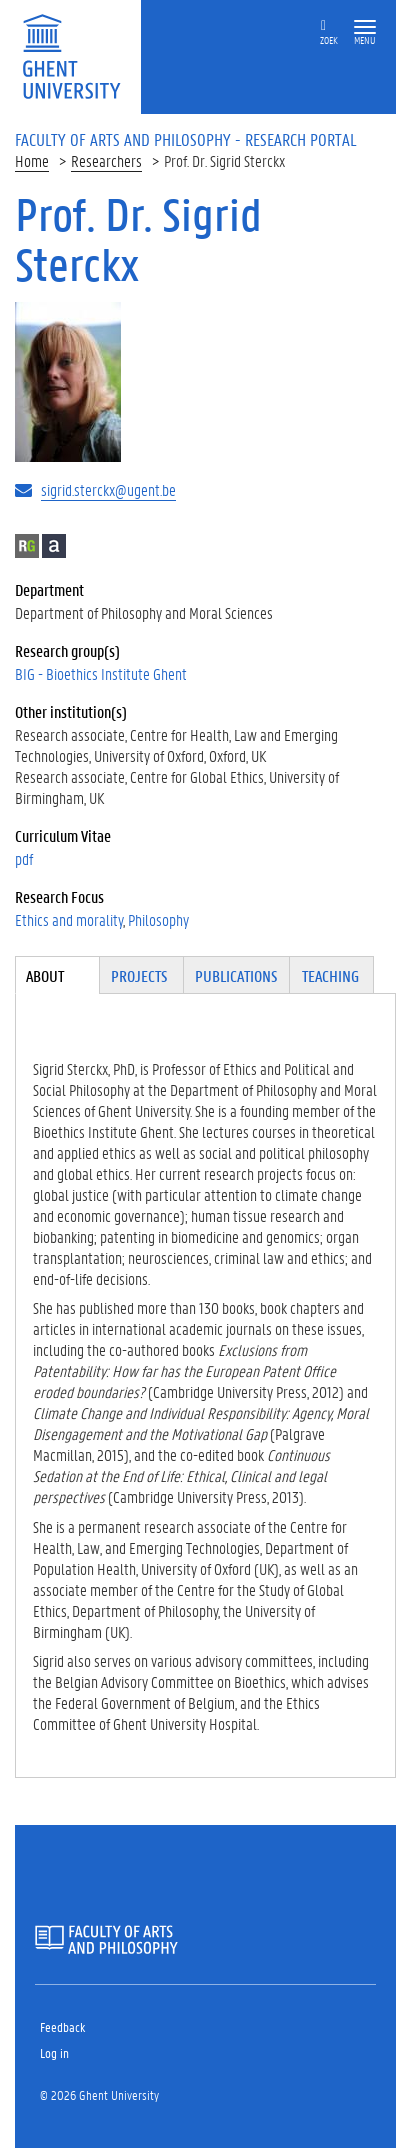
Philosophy (158, 919)
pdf (24, 858)
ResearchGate (27, 546)
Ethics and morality (69, 919)
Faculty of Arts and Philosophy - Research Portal (186, 139)
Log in (54, 2052)
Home (32, 160)
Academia (54, 546)
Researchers (106, 160)
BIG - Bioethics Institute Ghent (101, 673)
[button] (365, 27)
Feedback (62, 2026)
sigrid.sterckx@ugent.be (108, 489)
